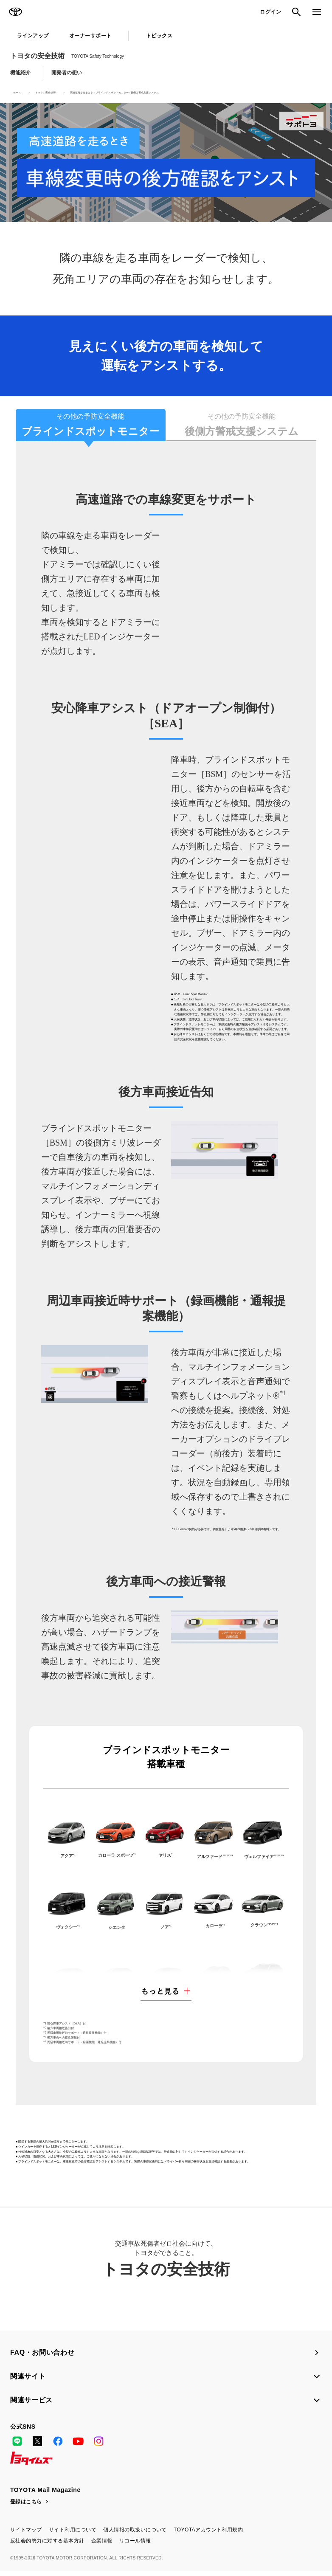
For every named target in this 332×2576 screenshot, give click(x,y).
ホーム (17, 92)
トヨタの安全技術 (67, 55)
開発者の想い (66, 73)
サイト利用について (72, 2534)
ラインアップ (33, 36)
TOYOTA (15, 11)
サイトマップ (26, 2534)
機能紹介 (20, 73)
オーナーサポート (90, 36)
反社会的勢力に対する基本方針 (47, 2545)
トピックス (159, 36)
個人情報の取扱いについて (135, 2534)
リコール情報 (135, 2545)
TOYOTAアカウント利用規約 (208, 2534)
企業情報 (102, 2545)
